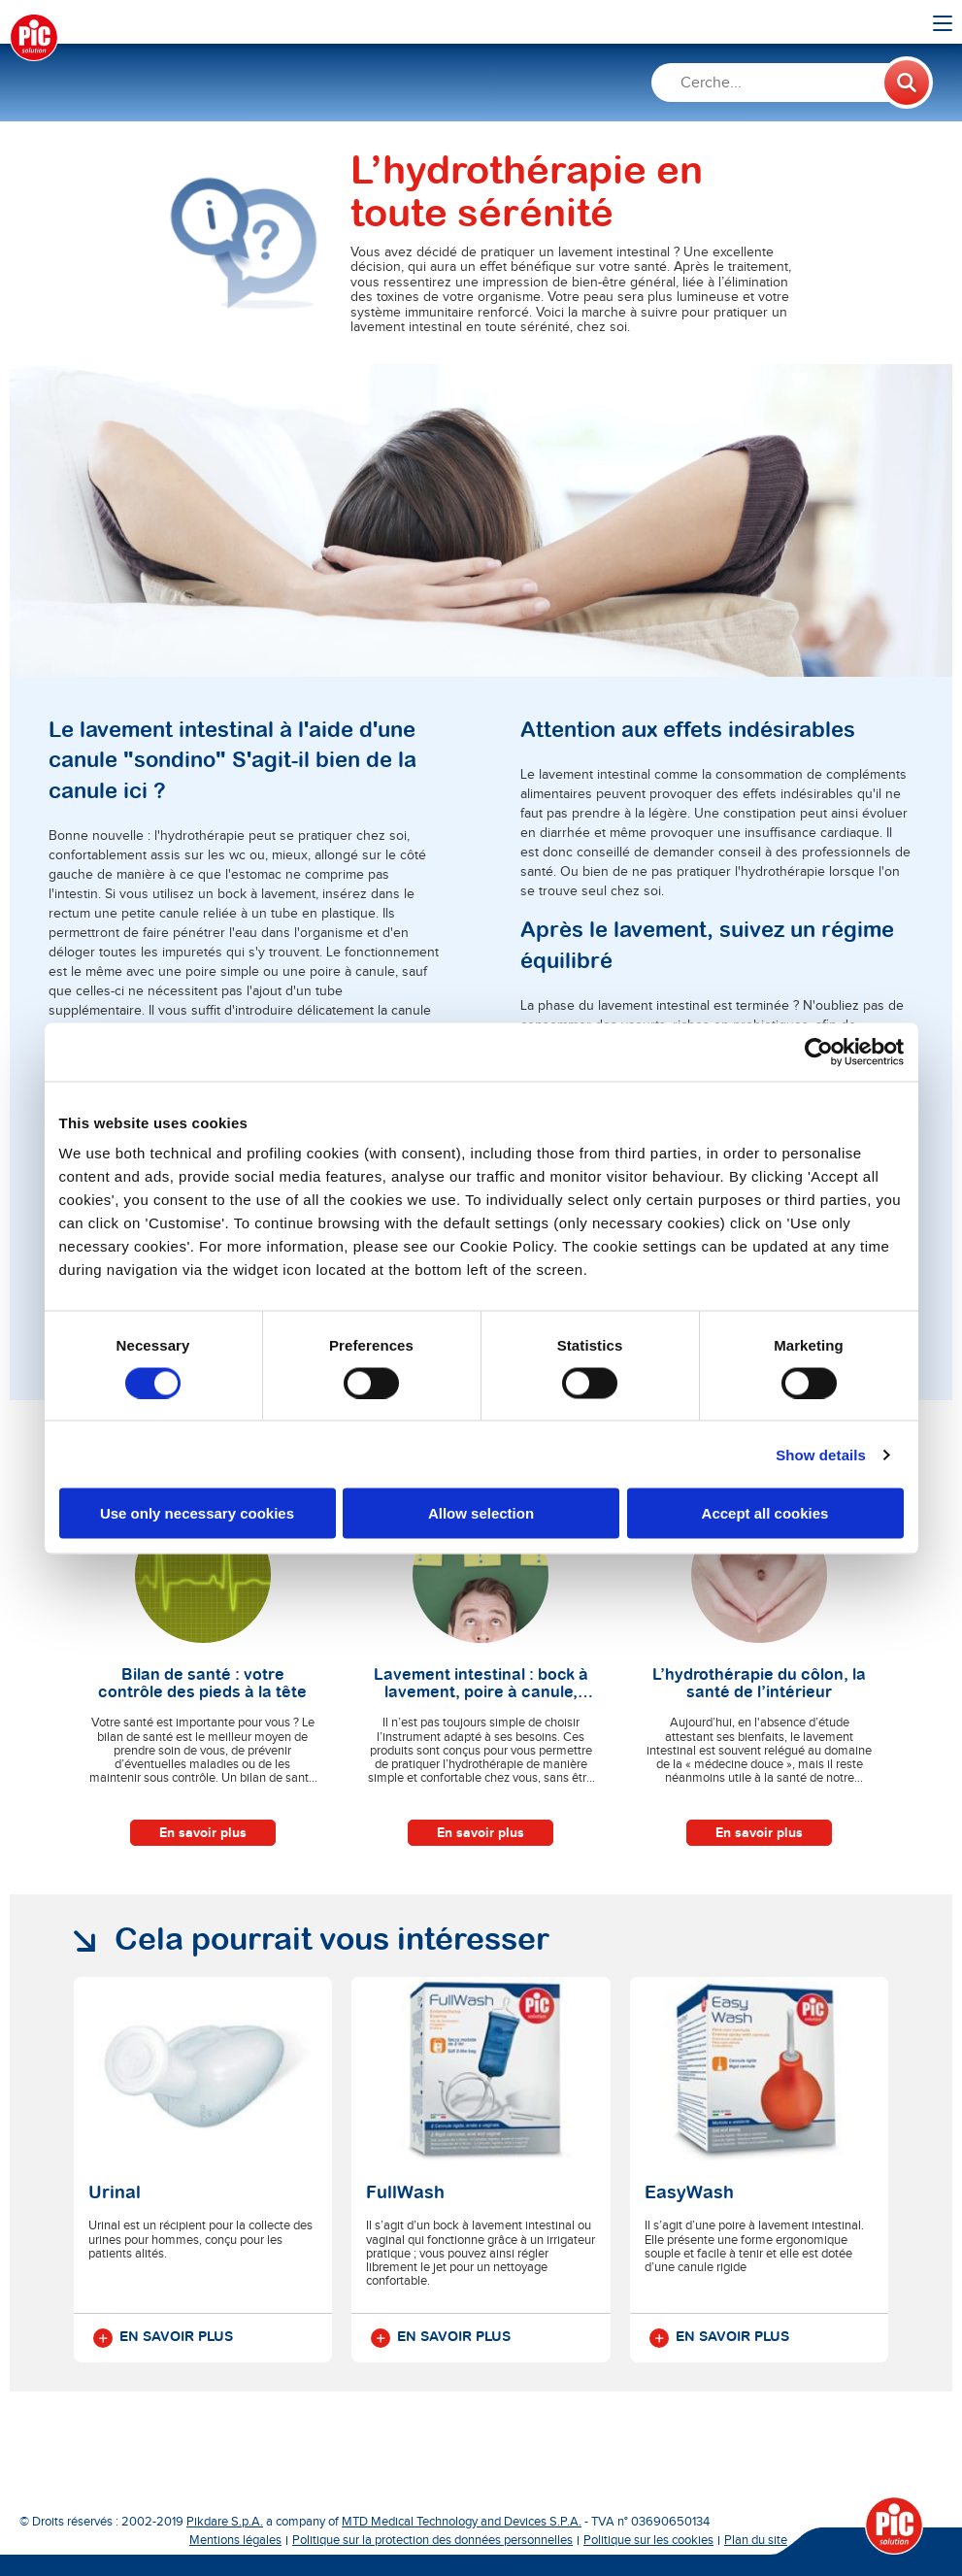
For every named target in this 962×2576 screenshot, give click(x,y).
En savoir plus (203, 1832)
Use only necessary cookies (197, 1513)
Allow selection (481, 1513)
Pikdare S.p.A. (224, 2521)
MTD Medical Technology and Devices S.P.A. (461, 2521)
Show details (821, 1454)
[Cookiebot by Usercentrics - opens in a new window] (819, 1051)
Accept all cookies (765, 1513)
